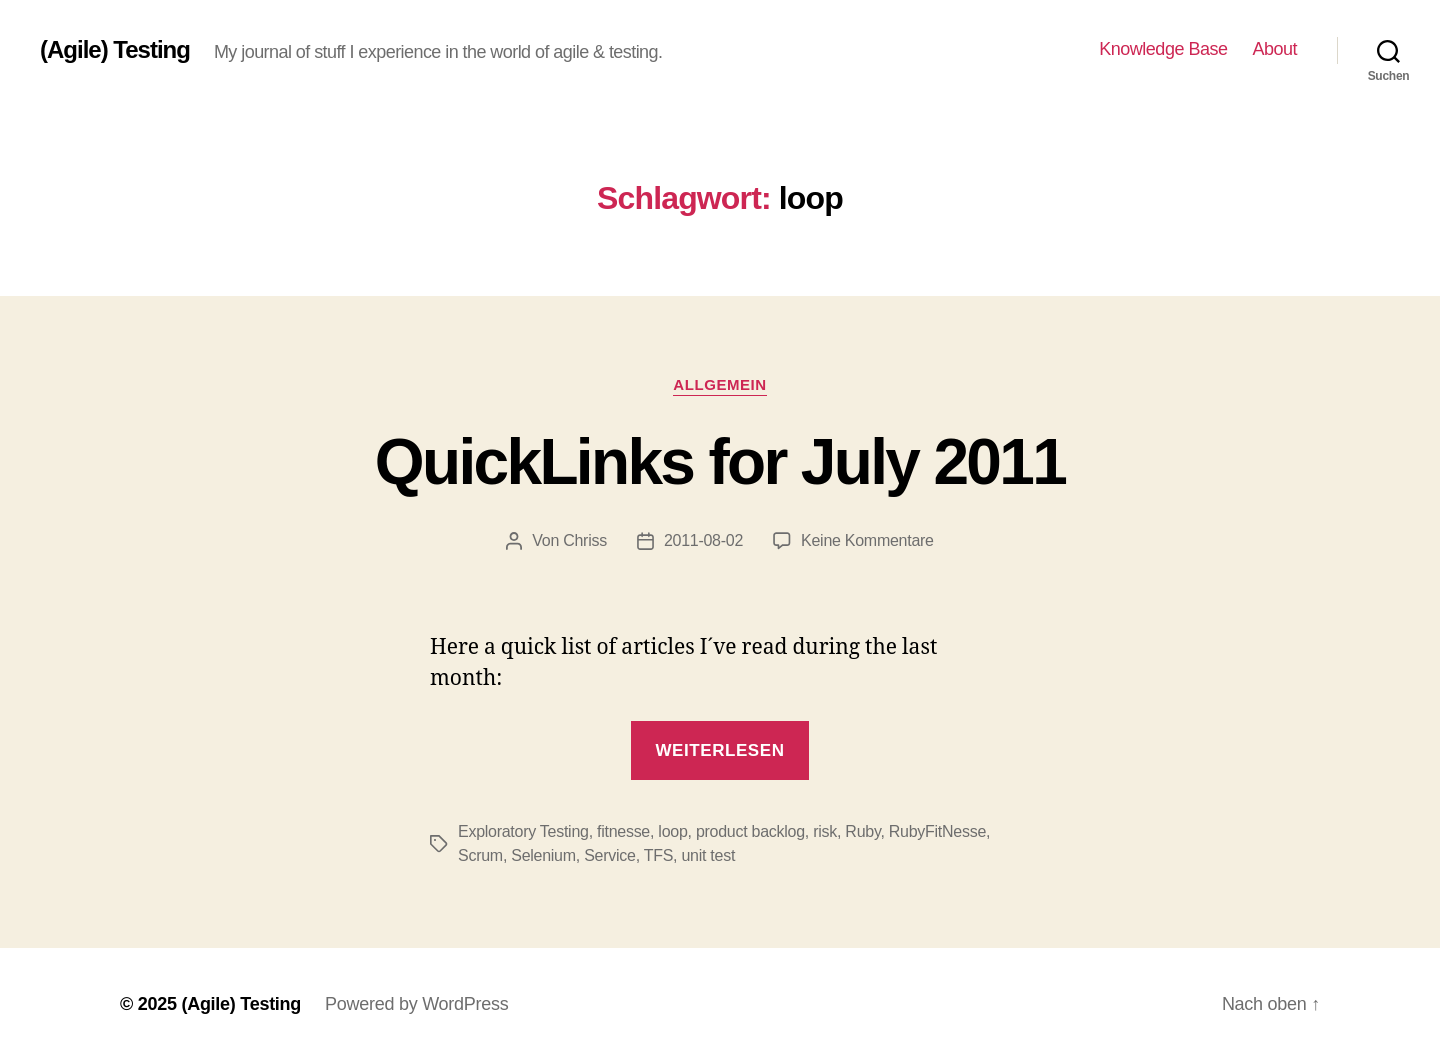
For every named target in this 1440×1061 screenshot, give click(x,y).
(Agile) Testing (115, 50)
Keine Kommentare (867, 540)
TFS (658, 855)
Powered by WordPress (416, 1004)
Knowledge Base (1163, 49)
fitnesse (623, 831)
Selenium (543, 855)
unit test (708, 855)
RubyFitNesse (937, 831)
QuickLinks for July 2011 (720, 462)
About (1274, 49)
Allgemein (719, 384)
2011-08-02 (703, 540)
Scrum (480, 855)
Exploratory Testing (523, 831)
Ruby (862, 831)
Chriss (585, 540)
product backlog (750, 831)
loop (672, 831)
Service (609, 855)
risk (825, 831)
